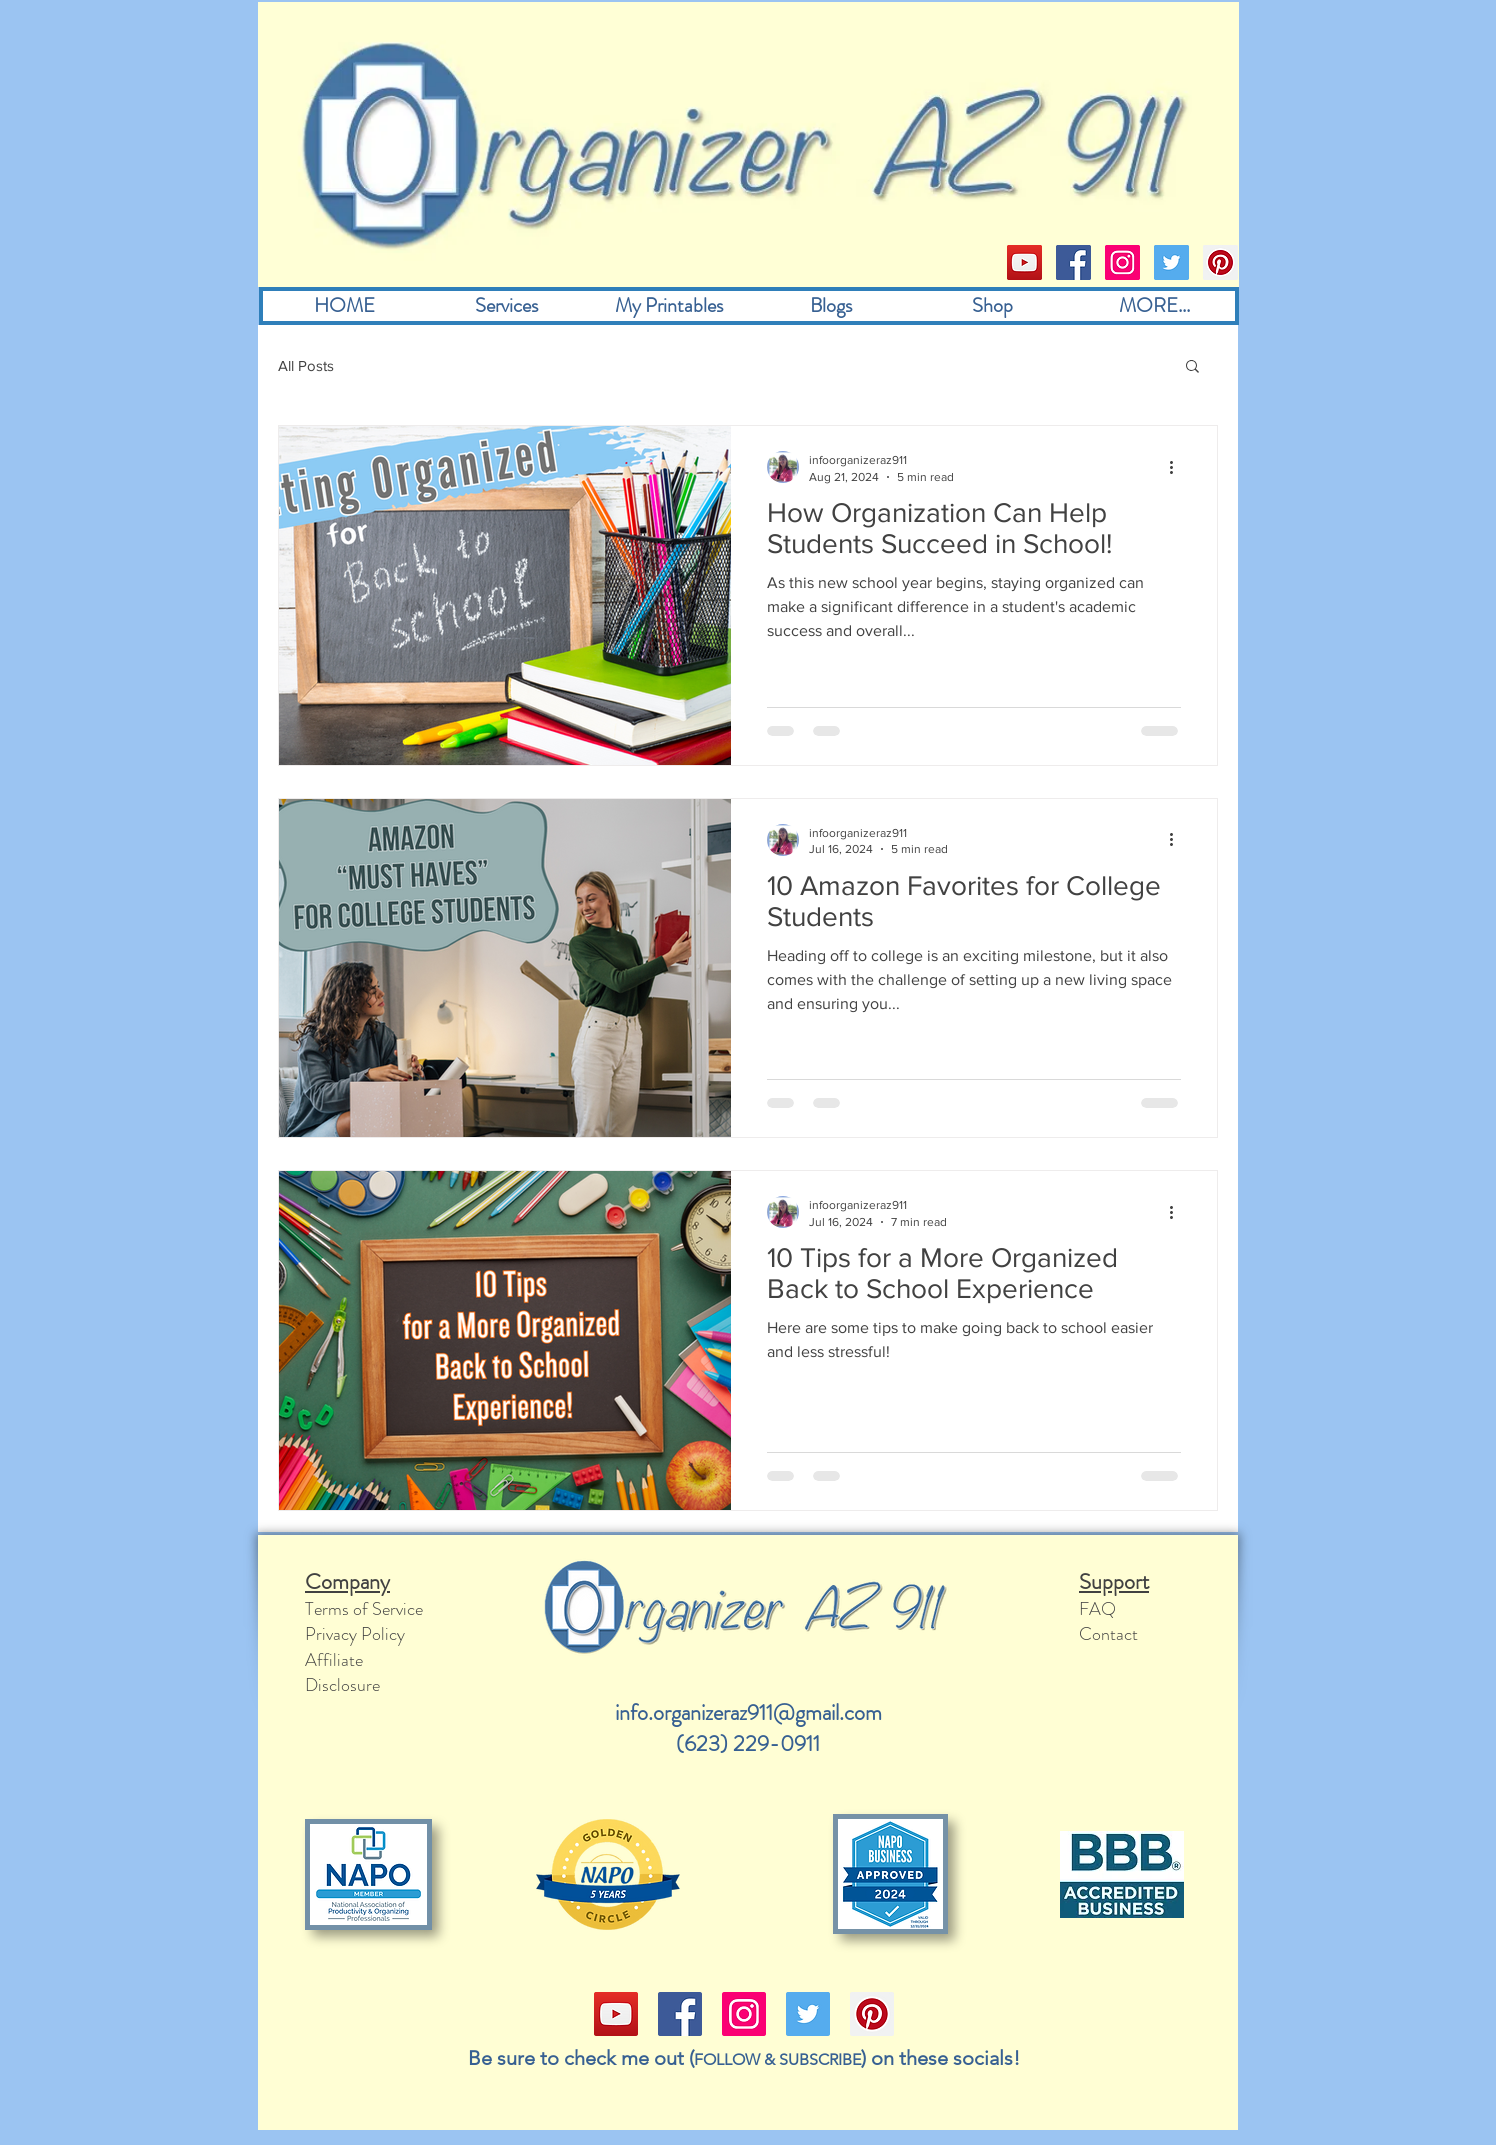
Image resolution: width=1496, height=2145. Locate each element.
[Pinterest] (1220, 262)
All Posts (306, 365)
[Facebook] (1073, 262)
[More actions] (1178, 467)
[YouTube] (1024, 262)
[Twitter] (1171, 262)
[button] (1192, 367)
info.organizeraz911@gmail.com (748, 1712)
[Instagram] (1122, 262)
